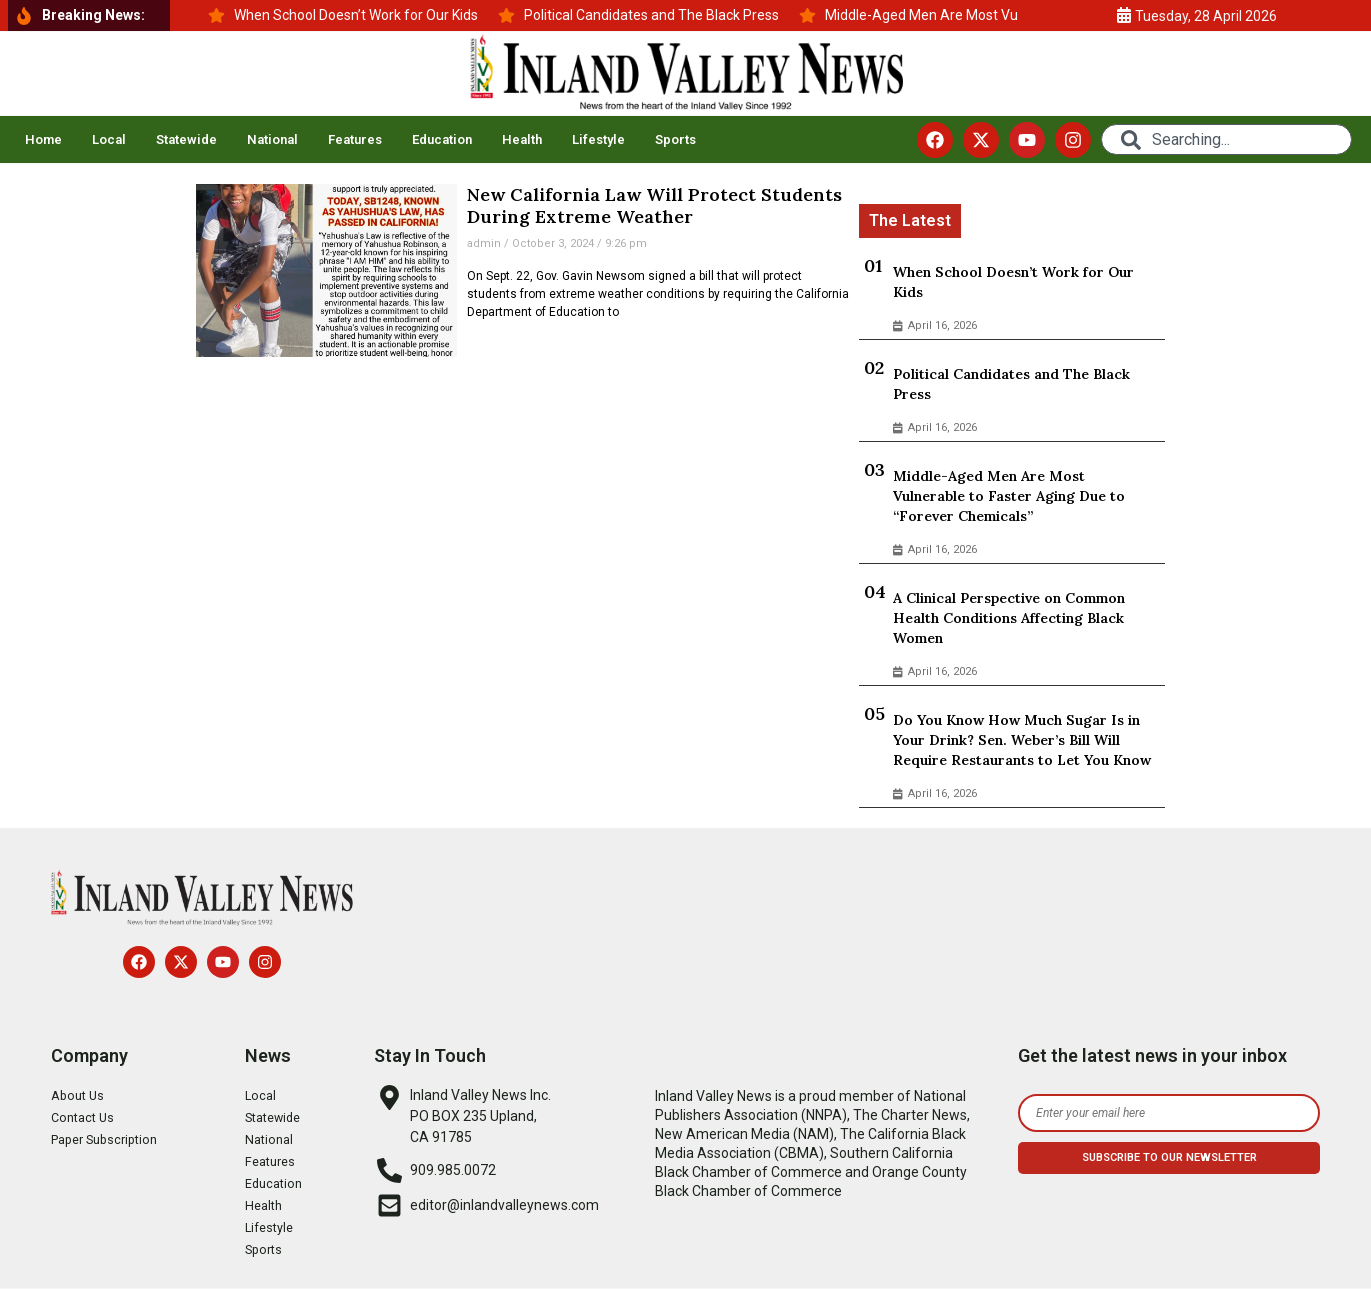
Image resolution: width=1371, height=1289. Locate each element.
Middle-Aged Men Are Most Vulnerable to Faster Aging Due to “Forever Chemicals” (1009, 496)
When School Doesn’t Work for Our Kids (1013, 282)
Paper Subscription (111, 1140)
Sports (675, 139)
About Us (80, 1096)
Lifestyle (598, 139)
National (272, 139)
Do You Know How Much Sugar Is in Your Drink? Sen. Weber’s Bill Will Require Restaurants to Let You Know (1022, 740)
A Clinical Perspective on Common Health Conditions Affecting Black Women (1009, 618)
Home (43, 139)
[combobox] (1226, 139)
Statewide (186, 139)
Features (355, 139)
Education (442, 139)
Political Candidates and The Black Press (1011, 384)
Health (522, 139)
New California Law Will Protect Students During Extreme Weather (654, 205)
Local (109, 139)
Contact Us (85, 1118)
